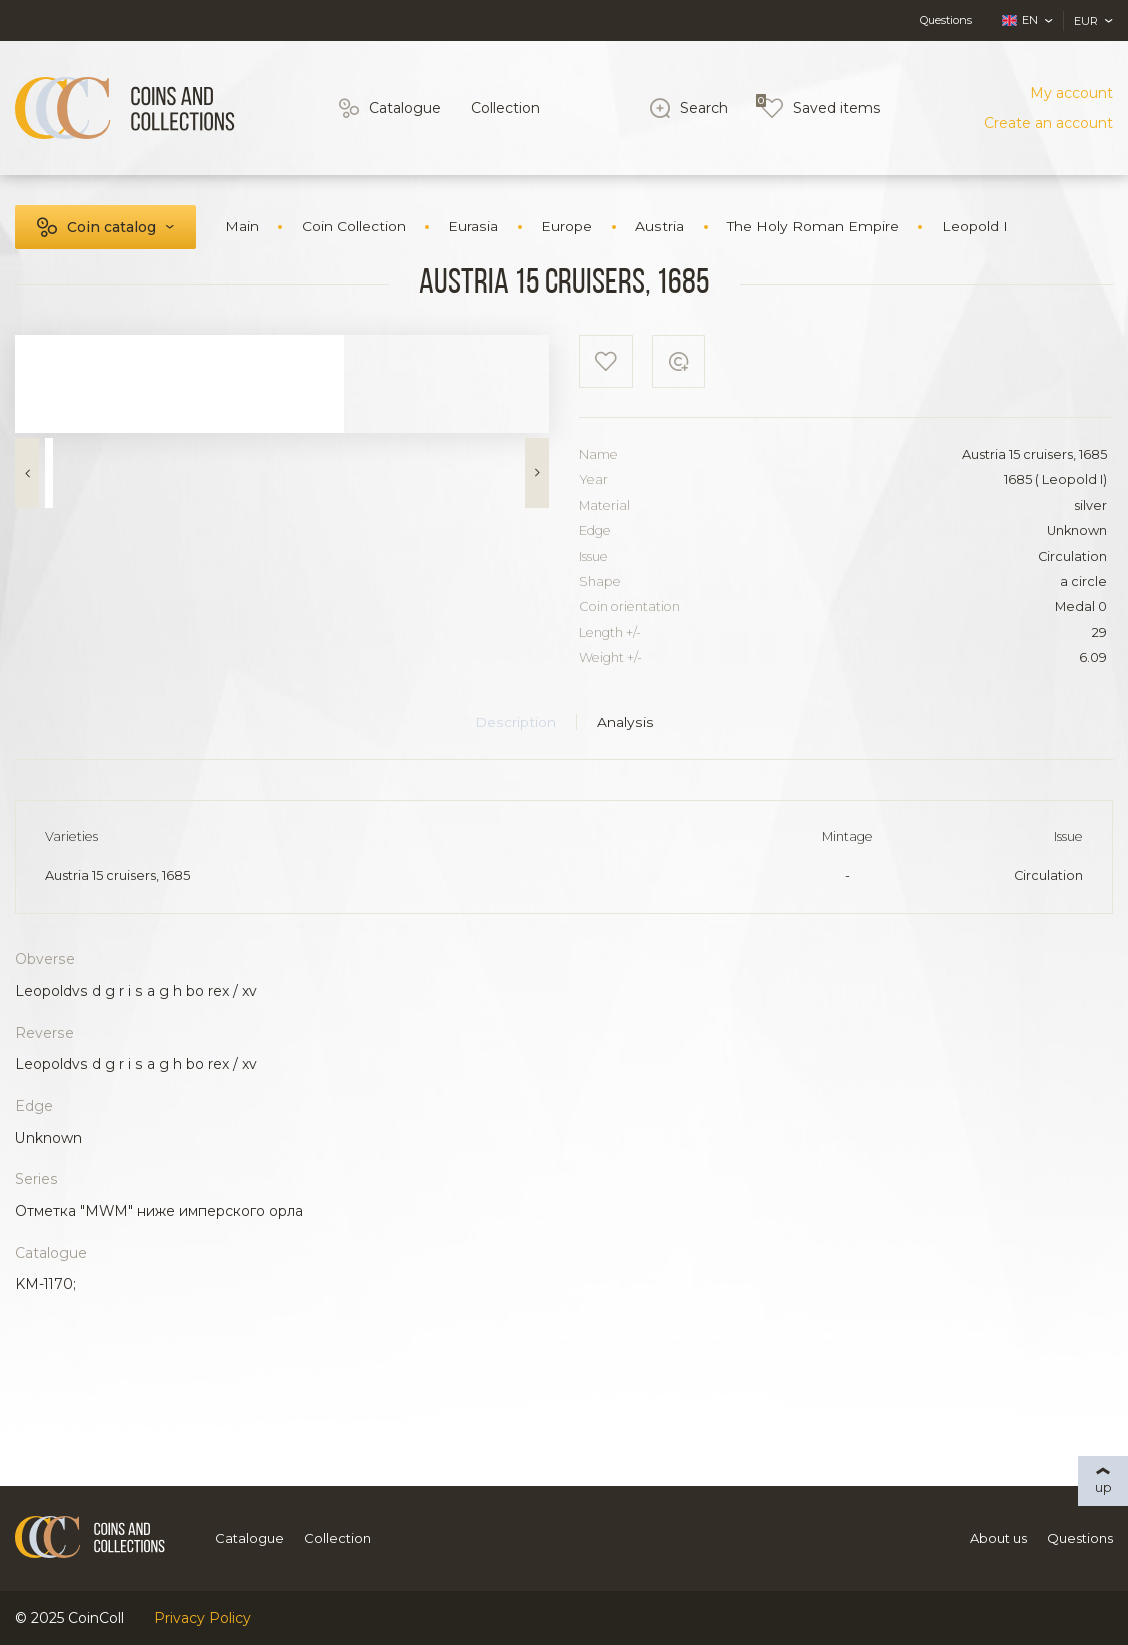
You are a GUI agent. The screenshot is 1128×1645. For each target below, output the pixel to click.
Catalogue (405, 108)
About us (998, 1538)
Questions (946, 20)
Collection (505, 108)
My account (1071, 93)
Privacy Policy (202, 1618)
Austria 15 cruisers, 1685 (117, 875)
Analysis (625, 722)
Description (515, 722)
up (1103, 1487)
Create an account (1048, 123)
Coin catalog (111, 227)
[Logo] (125, 108)
